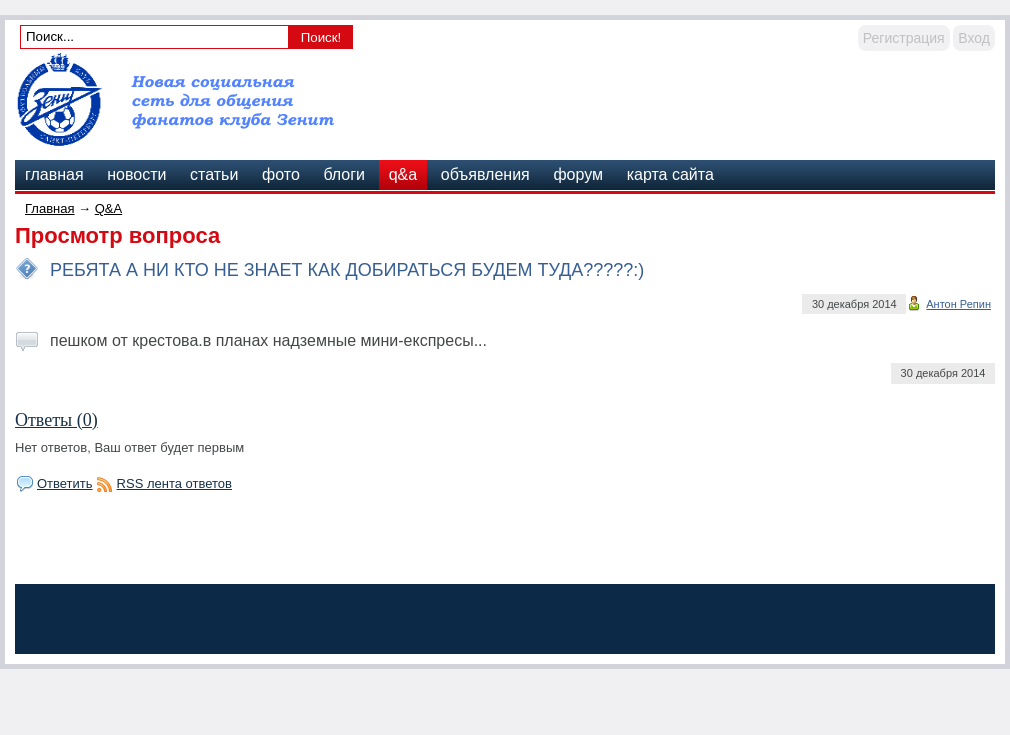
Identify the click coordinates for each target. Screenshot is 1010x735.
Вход (974, 38)
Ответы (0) (56, 420)
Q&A (108, 208)
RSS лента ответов (174, 483)
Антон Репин (958, 304)
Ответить (65, 483)
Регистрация (904, 38)
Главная (49, 208)
